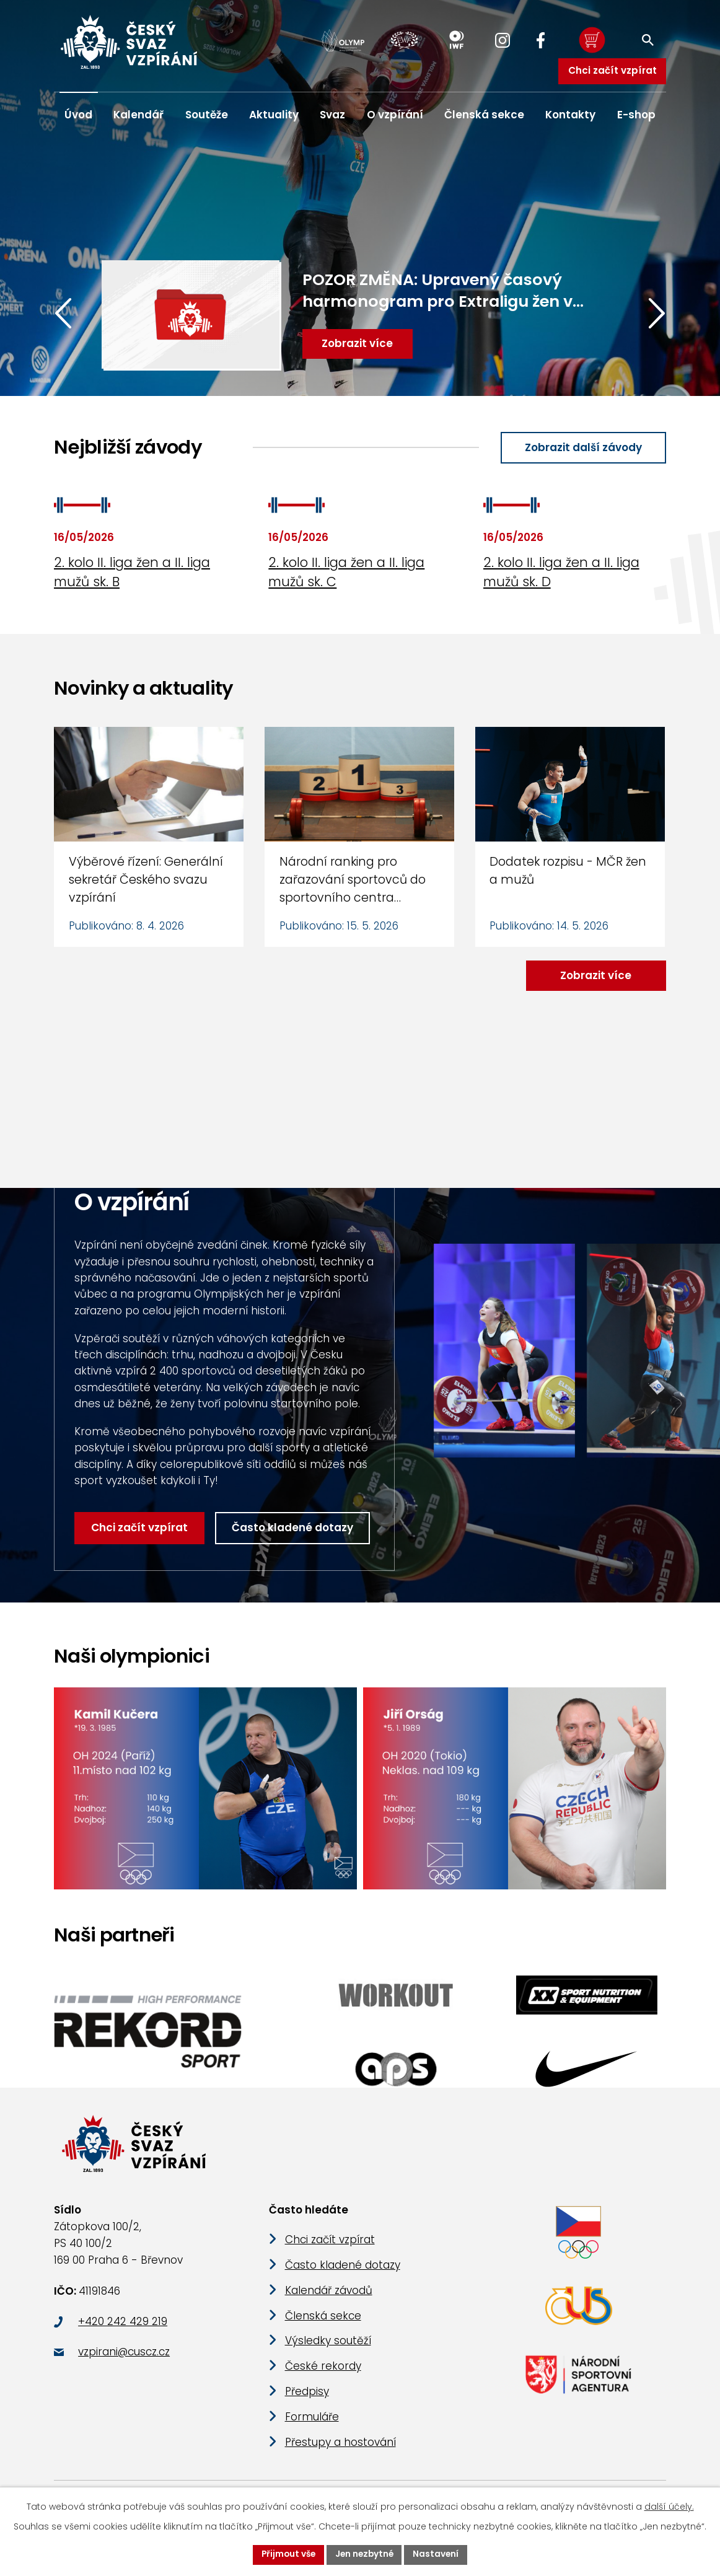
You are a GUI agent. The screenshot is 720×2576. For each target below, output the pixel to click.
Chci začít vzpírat (612, 69)
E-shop (636, 114)
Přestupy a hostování (340, 2450)
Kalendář (138, 114)
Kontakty (570, 114)
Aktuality (274, 114)
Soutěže (206, 114)
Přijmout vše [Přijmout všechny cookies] (286, 2554)
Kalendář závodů (328, 2298)
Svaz (332, 114)
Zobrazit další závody (581, 448)
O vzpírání (395, 114)
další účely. (669, 2506)
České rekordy (323, 2374)
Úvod (78, 114)
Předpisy (307, 2399)
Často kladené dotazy (293, 1528)
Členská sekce (484, 114)
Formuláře (312, 2424)
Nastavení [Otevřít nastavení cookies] (438, 2554)
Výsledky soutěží (328, 2349)
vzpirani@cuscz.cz (124, 2360)
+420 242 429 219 (122, 2329)
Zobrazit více (594, 976)
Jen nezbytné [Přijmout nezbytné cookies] (365, 2554)
